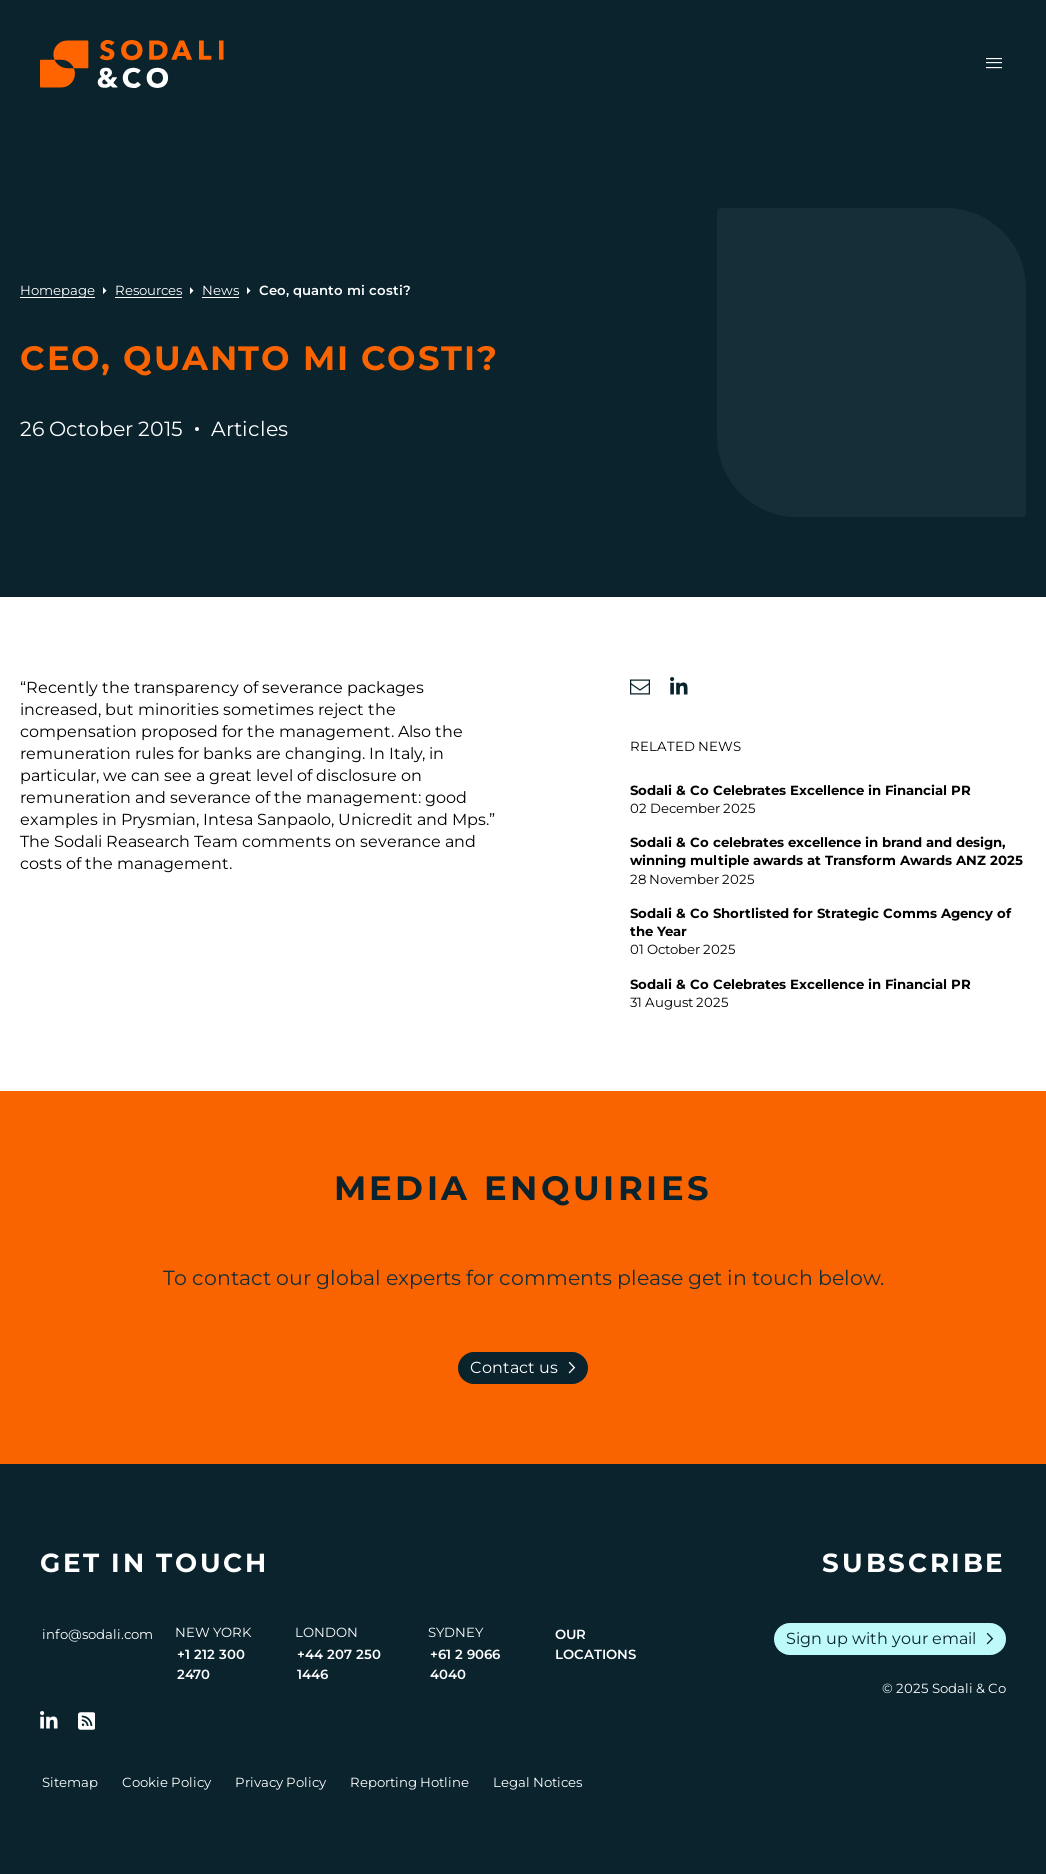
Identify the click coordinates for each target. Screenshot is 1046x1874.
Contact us (527, 1368)
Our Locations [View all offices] (595, 1644)
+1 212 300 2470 (211, 1664)
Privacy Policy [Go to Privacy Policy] (280, 1782)
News (220, 290)
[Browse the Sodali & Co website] (132, 64)
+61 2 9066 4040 (465, 1664)
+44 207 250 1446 (339, 1664)
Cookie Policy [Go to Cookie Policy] (166, 1782)
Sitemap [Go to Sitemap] (70, 1782)
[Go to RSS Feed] (87, 1721)
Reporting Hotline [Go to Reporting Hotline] (409, 1782)
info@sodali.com (97, 1634)
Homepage (57, 290)
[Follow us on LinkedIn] (49, 1721)
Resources (148, 290)
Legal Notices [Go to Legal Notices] (537, 1782)
